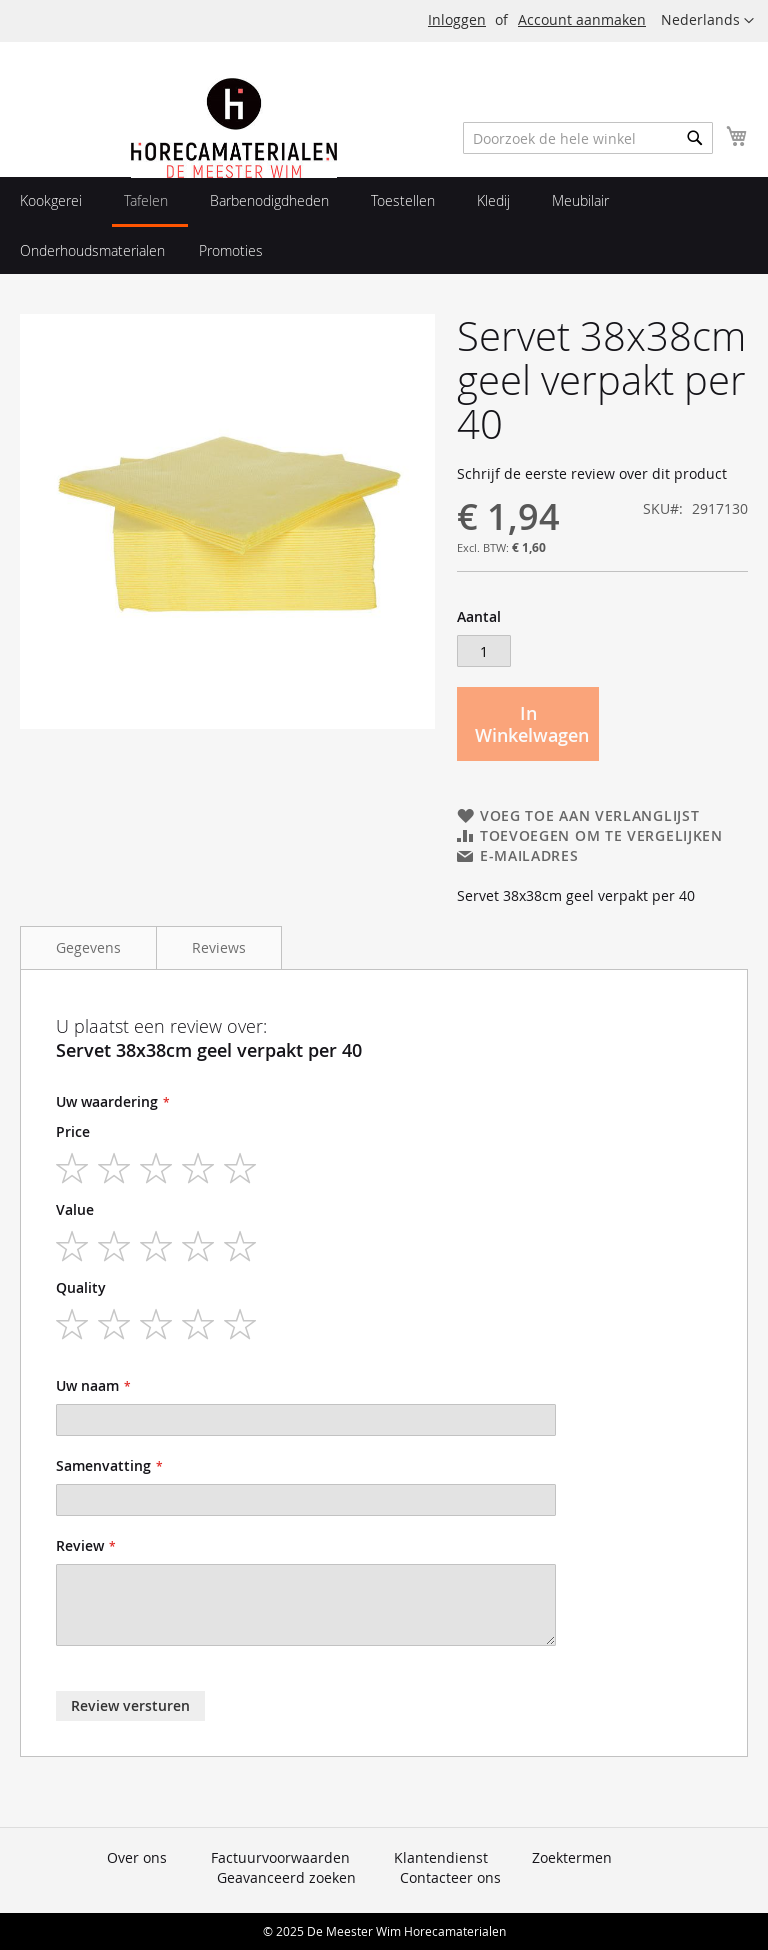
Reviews (219, 947)
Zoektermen (572, 1857)
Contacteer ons (450, 1877)
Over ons (137, 1857)
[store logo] (234, 172)
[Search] (695, 138)
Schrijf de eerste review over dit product (592, 473)
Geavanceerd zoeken (286, 1877)
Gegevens (88, 947)
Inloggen (457, 19)
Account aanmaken (582, 19)
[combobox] (588, 138)
